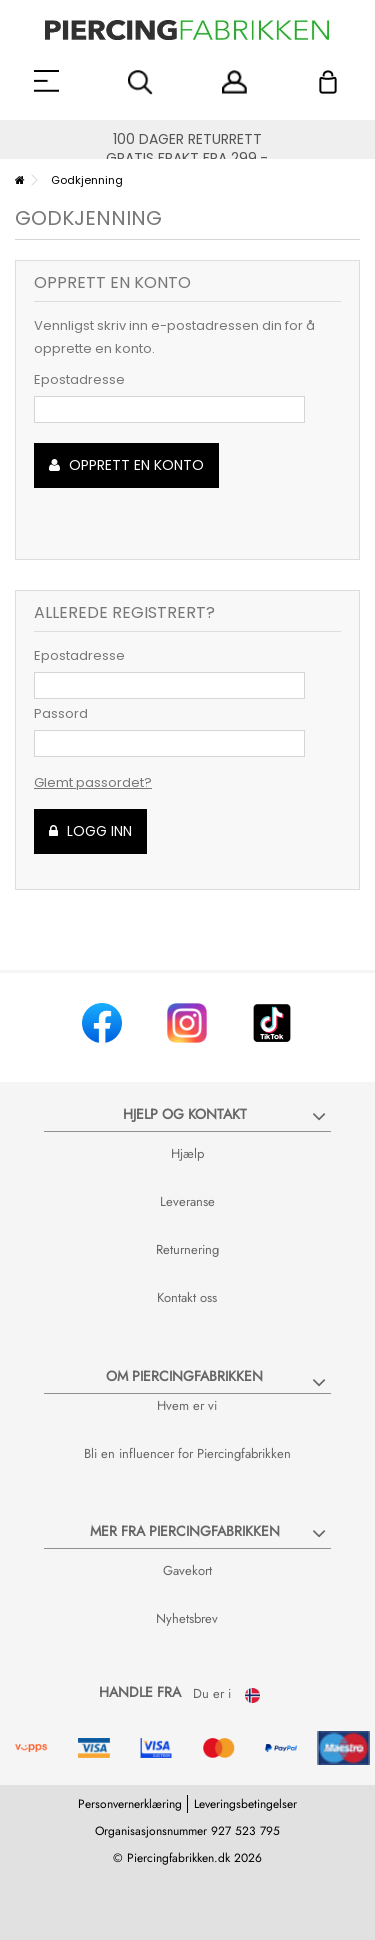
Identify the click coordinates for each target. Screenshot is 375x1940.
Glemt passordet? (93, 782)
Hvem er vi (187, 1405)
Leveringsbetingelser (245, 1804)
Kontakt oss (187, 1297)
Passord (61, 713)
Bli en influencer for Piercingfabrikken (187, 1453)
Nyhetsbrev (187, 1618)
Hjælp (187, 1153)
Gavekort (187, 1570)
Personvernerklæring (130, 1804)
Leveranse (187, 1201)
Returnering (187, 1249)
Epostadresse (79, 379)
